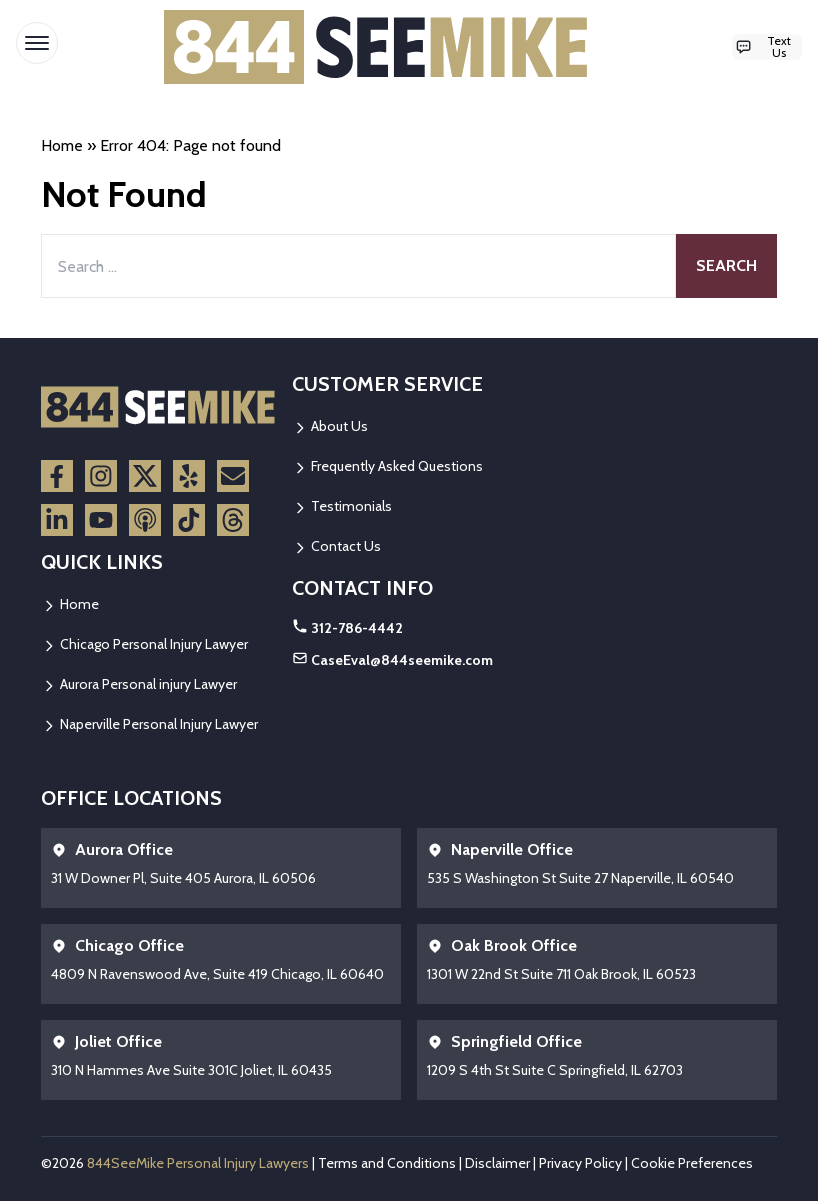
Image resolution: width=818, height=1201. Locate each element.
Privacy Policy (580, 1163)
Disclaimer (497, 1163)
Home (62, 145)
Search (726, 265)
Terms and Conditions (387, 1163)
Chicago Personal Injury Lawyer (144, 644)
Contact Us (336, 546)
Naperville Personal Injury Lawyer (149, 724)
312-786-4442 (357, 628)
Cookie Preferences (692, 1163)
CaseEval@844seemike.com (402, 660)
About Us (330, 426)
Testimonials (342, 506)
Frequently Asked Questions (387, 466)
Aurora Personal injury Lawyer (139, 684)
